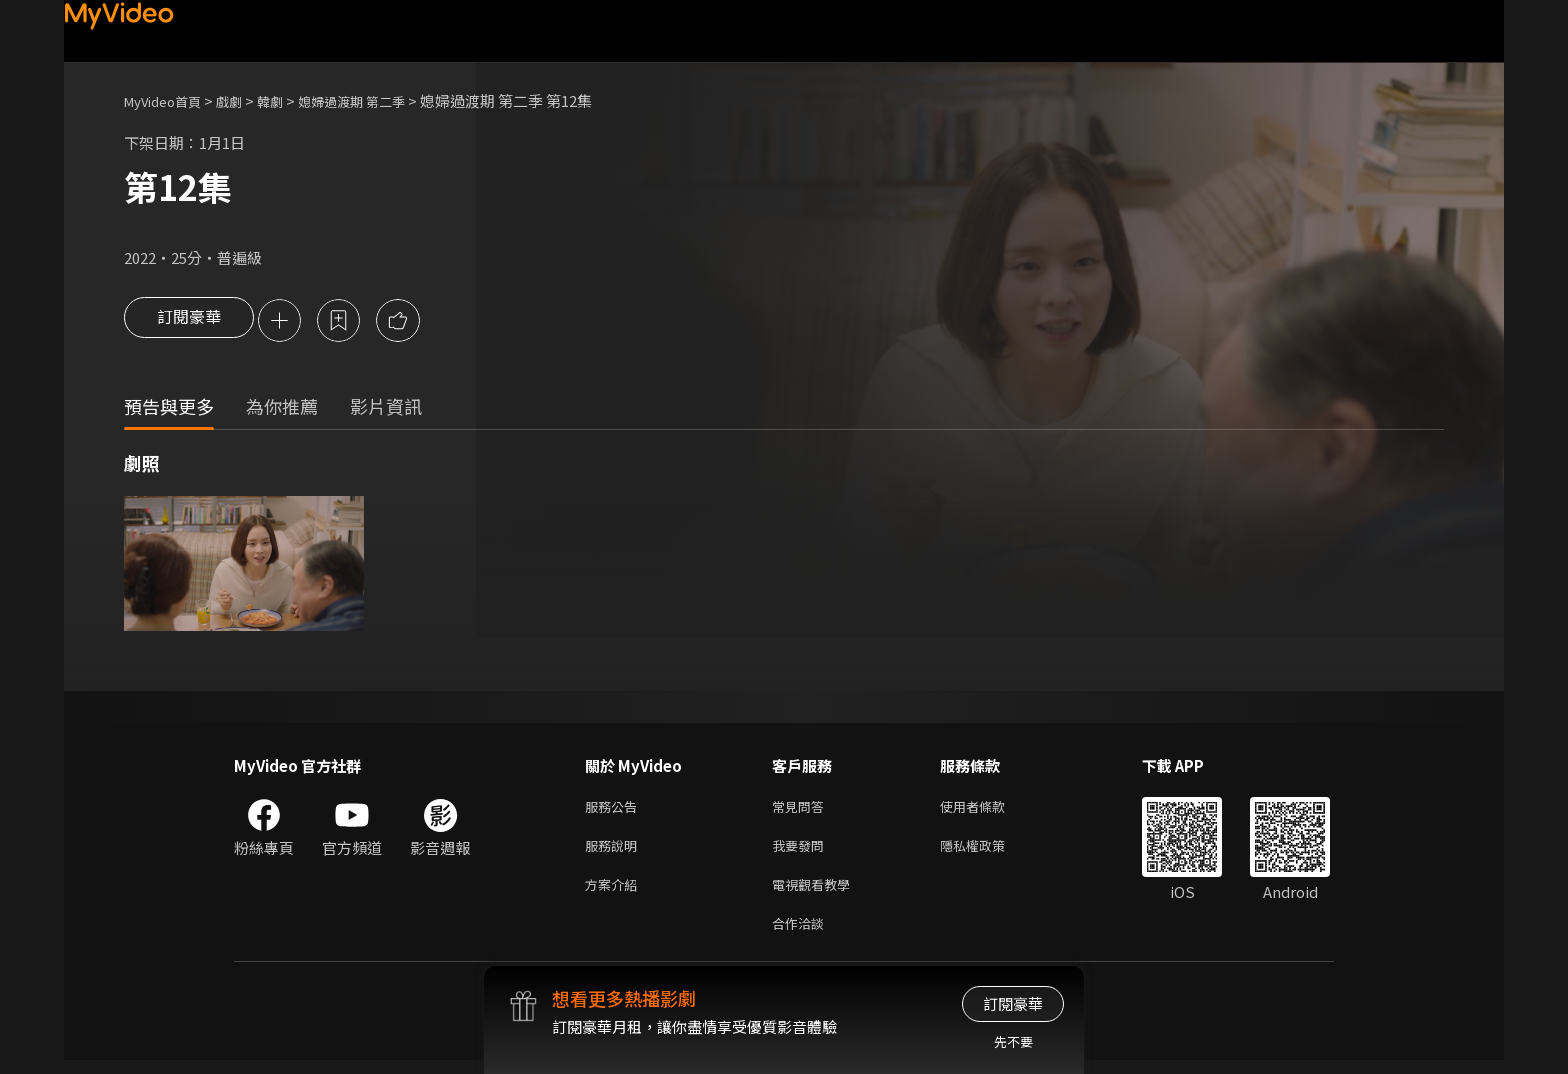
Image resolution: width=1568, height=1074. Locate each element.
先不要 (1013, 1041)
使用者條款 (989, 809)
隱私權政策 (989, 851)
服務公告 (615, 809)
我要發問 (802, 851)
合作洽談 (802, 935)
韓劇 (290, 100)
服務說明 (615, 851)
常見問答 (802, 809)
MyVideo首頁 (169, 100)
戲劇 (245, 100)
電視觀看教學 (817, 893)
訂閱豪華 (189, 322)
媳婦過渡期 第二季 (381, 100)
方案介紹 (615, 893)
